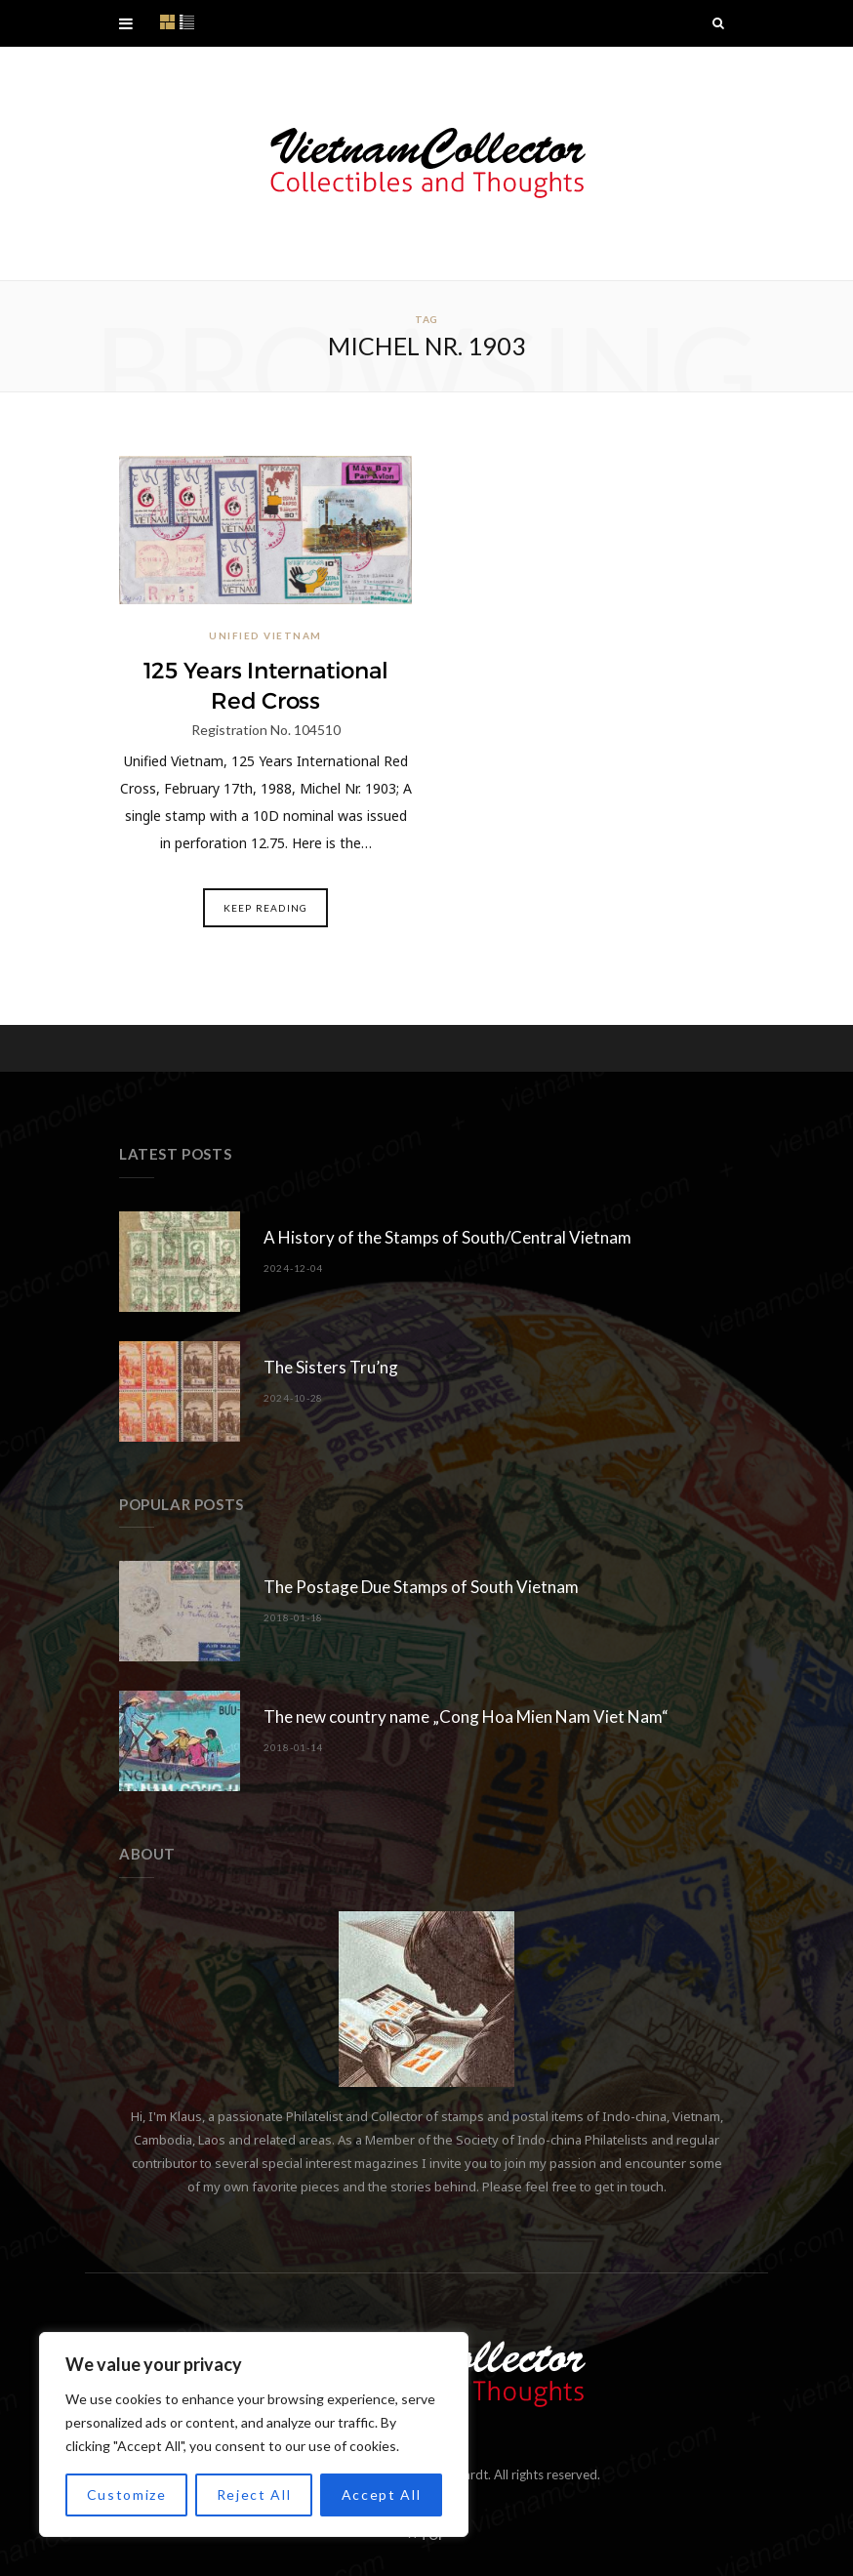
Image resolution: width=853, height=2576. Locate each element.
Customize (127, 2494)
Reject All (254, 2494)
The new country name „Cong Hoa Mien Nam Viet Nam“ (466, 1716)
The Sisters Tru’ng (331, 1367)
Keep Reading (265, 908)
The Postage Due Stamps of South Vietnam (421, 1586)
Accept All (382, 2494)
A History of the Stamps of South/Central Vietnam (447, 1237)
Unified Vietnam (265, 635)
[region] (253, 2434)
